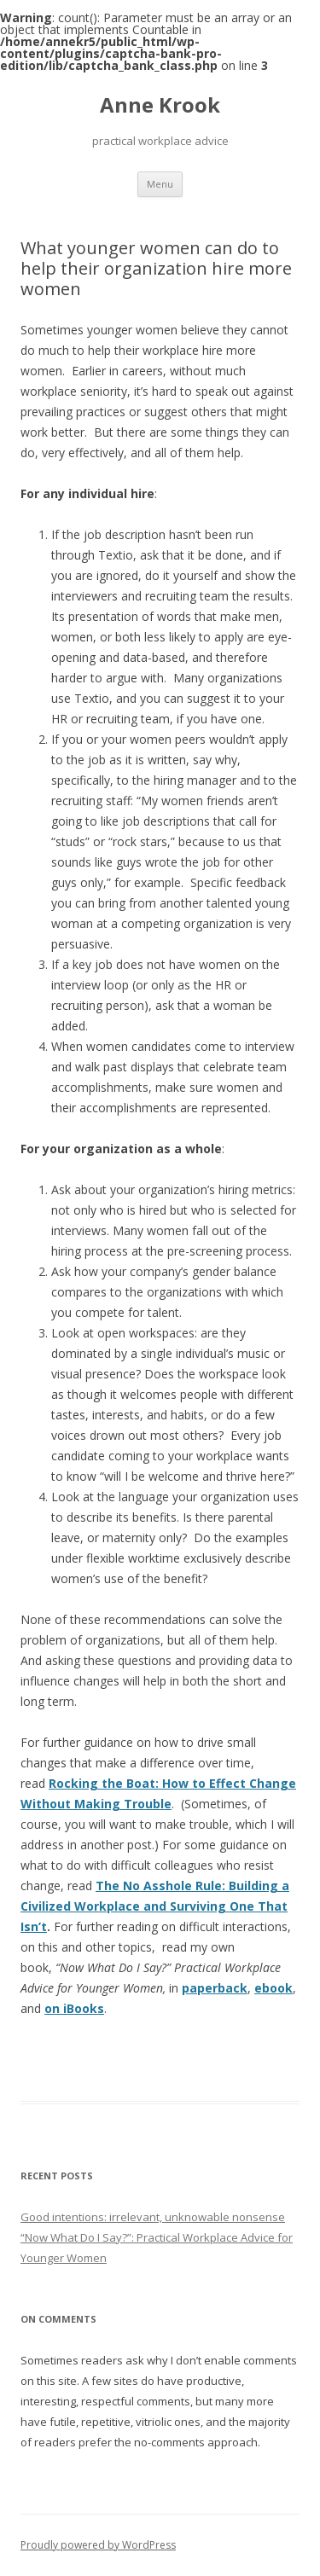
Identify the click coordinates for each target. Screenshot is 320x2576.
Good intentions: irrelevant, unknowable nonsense (152, 2217)
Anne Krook (160, 105)
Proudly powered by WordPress (98, 2545)
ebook (273, 1988)
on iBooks (74, 2008)
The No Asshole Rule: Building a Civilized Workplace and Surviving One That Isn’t (154, 1906)
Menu (160, 183)
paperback (214, 1988)
